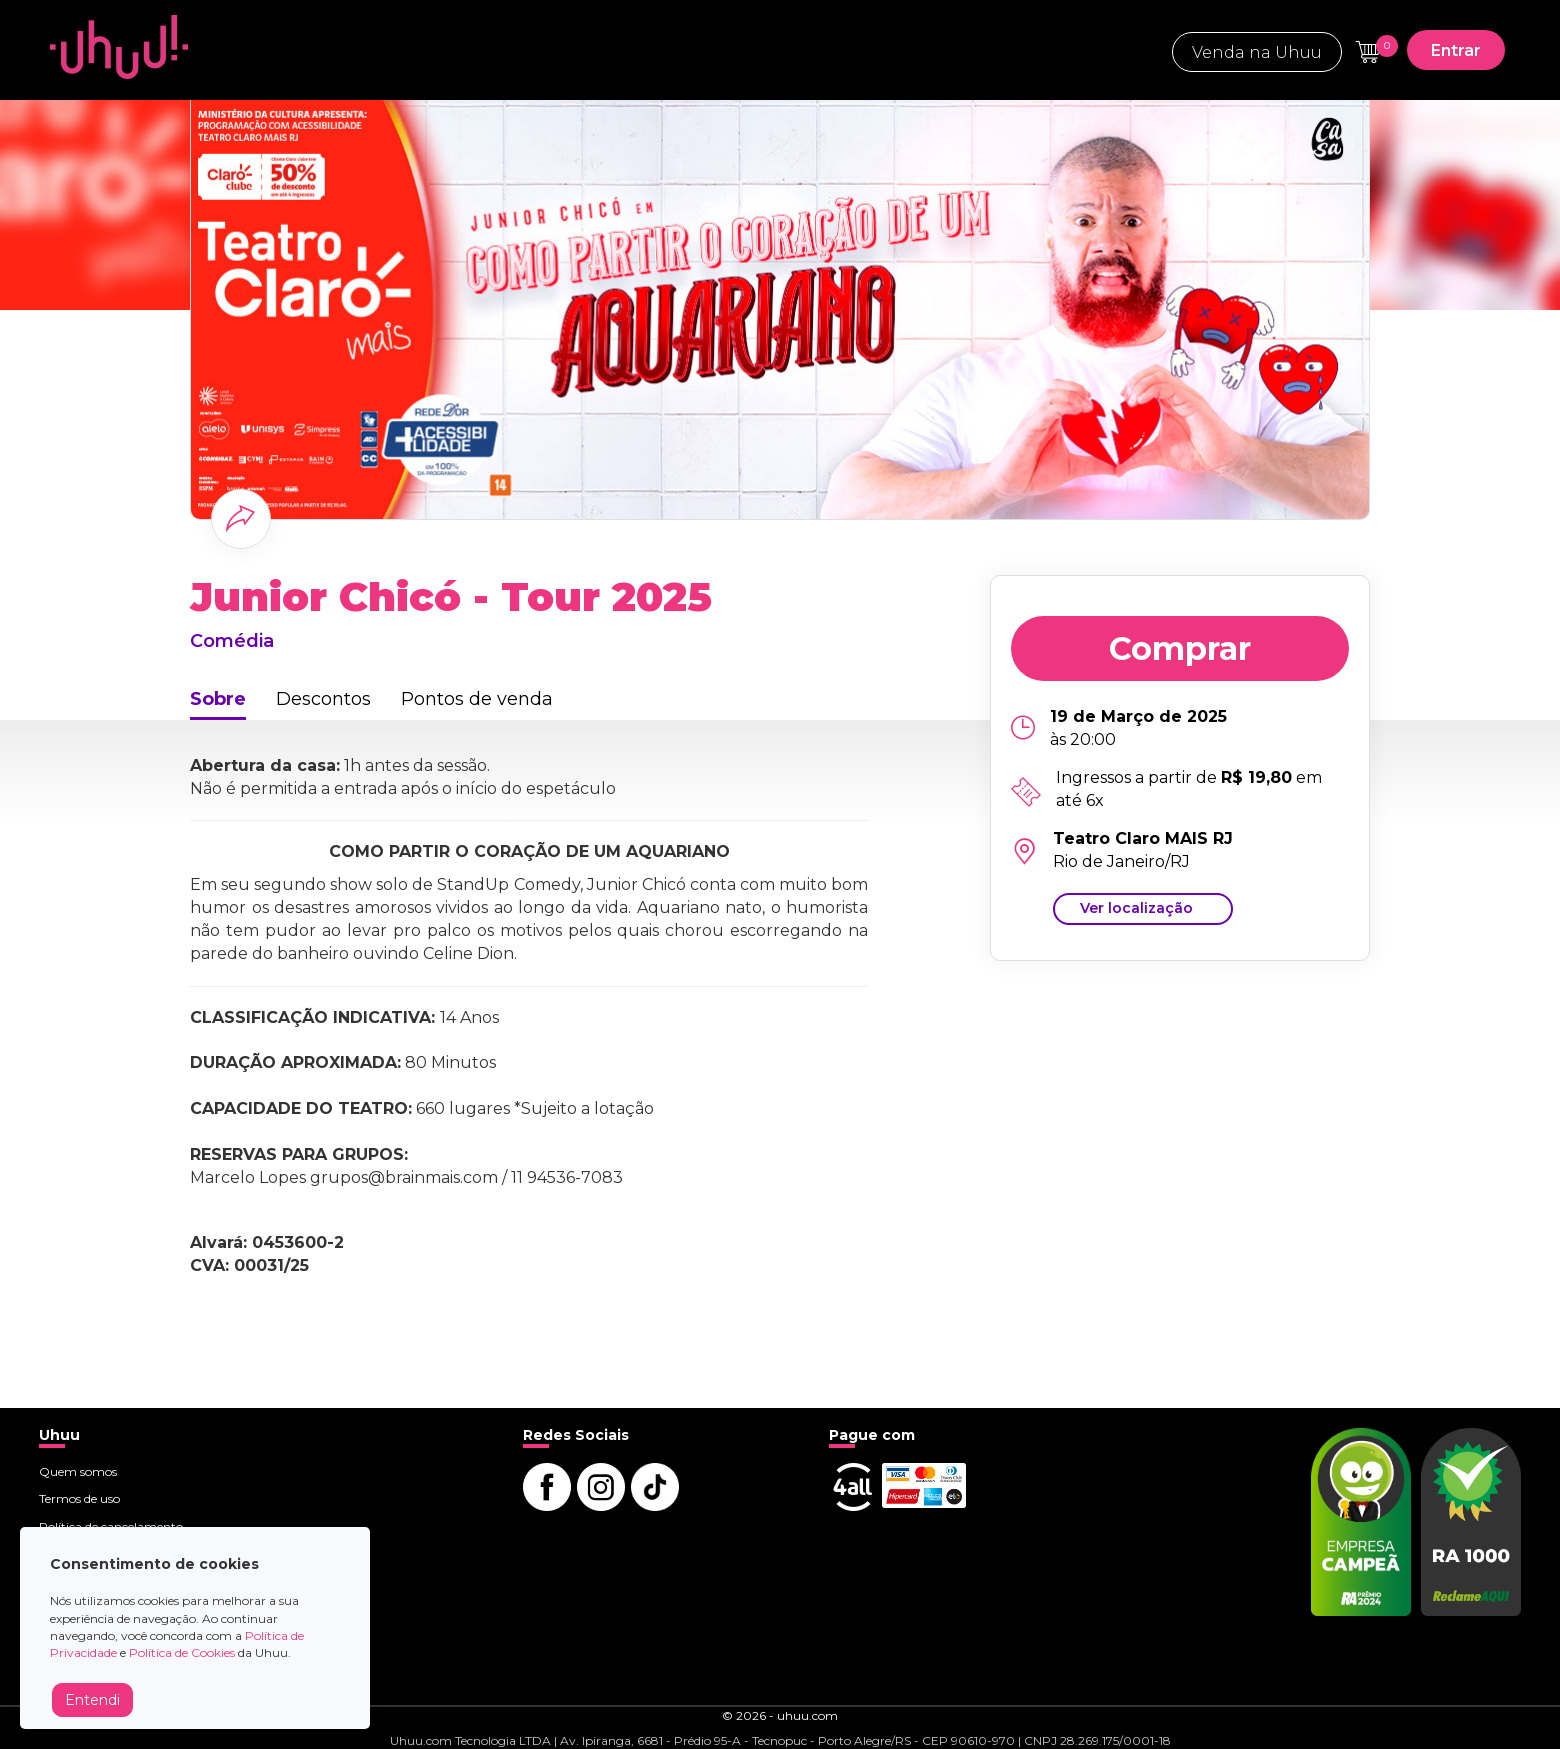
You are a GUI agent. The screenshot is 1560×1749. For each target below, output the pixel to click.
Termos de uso (79, 1498)
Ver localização (1136, 908)
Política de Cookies (182, 1652)
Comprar (1180, 648)
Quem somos (78, 1471)
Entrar (1456, 50)
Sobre (218, 699)
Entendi (92, 1700)
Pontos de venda (477, 699)
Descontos (323, 699)
